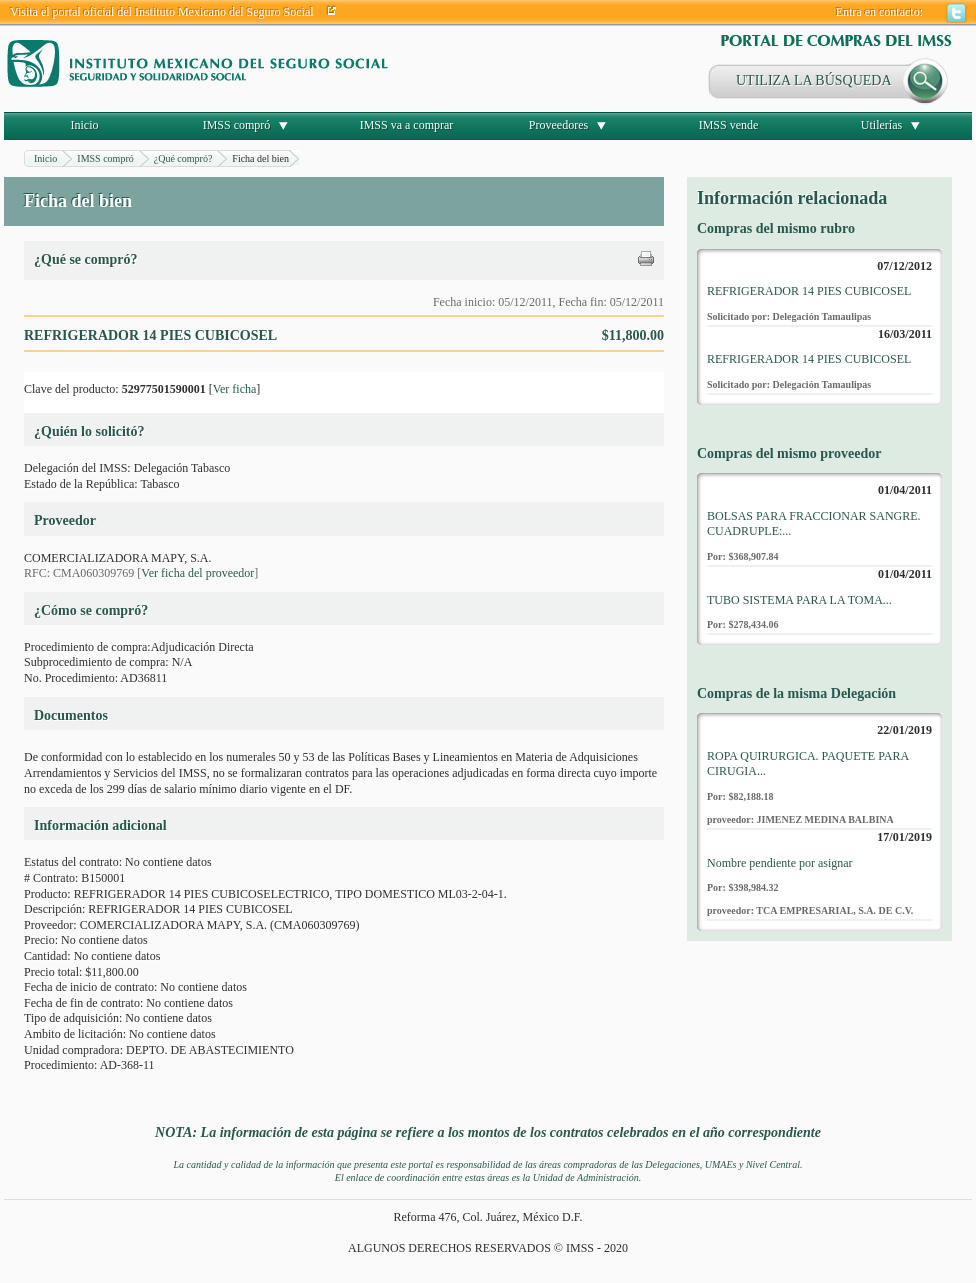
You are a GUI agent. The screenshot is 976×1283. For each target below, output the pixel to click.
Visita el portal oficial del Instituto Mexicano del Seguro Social (162, 12)
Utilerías (881, 125)
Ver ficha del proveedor (197, 573)
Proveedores (558, 125)
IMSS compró (237, 125)
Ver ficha (235, 389)
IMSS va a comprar (407, 125)
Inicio (85, 125)
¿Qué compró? (183, 158)
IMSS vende (729, 125)
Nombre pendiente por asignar (780, 863)
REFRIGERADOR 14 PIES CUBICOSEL (809, 291)
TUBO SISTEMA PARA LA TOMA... (799, 600)
